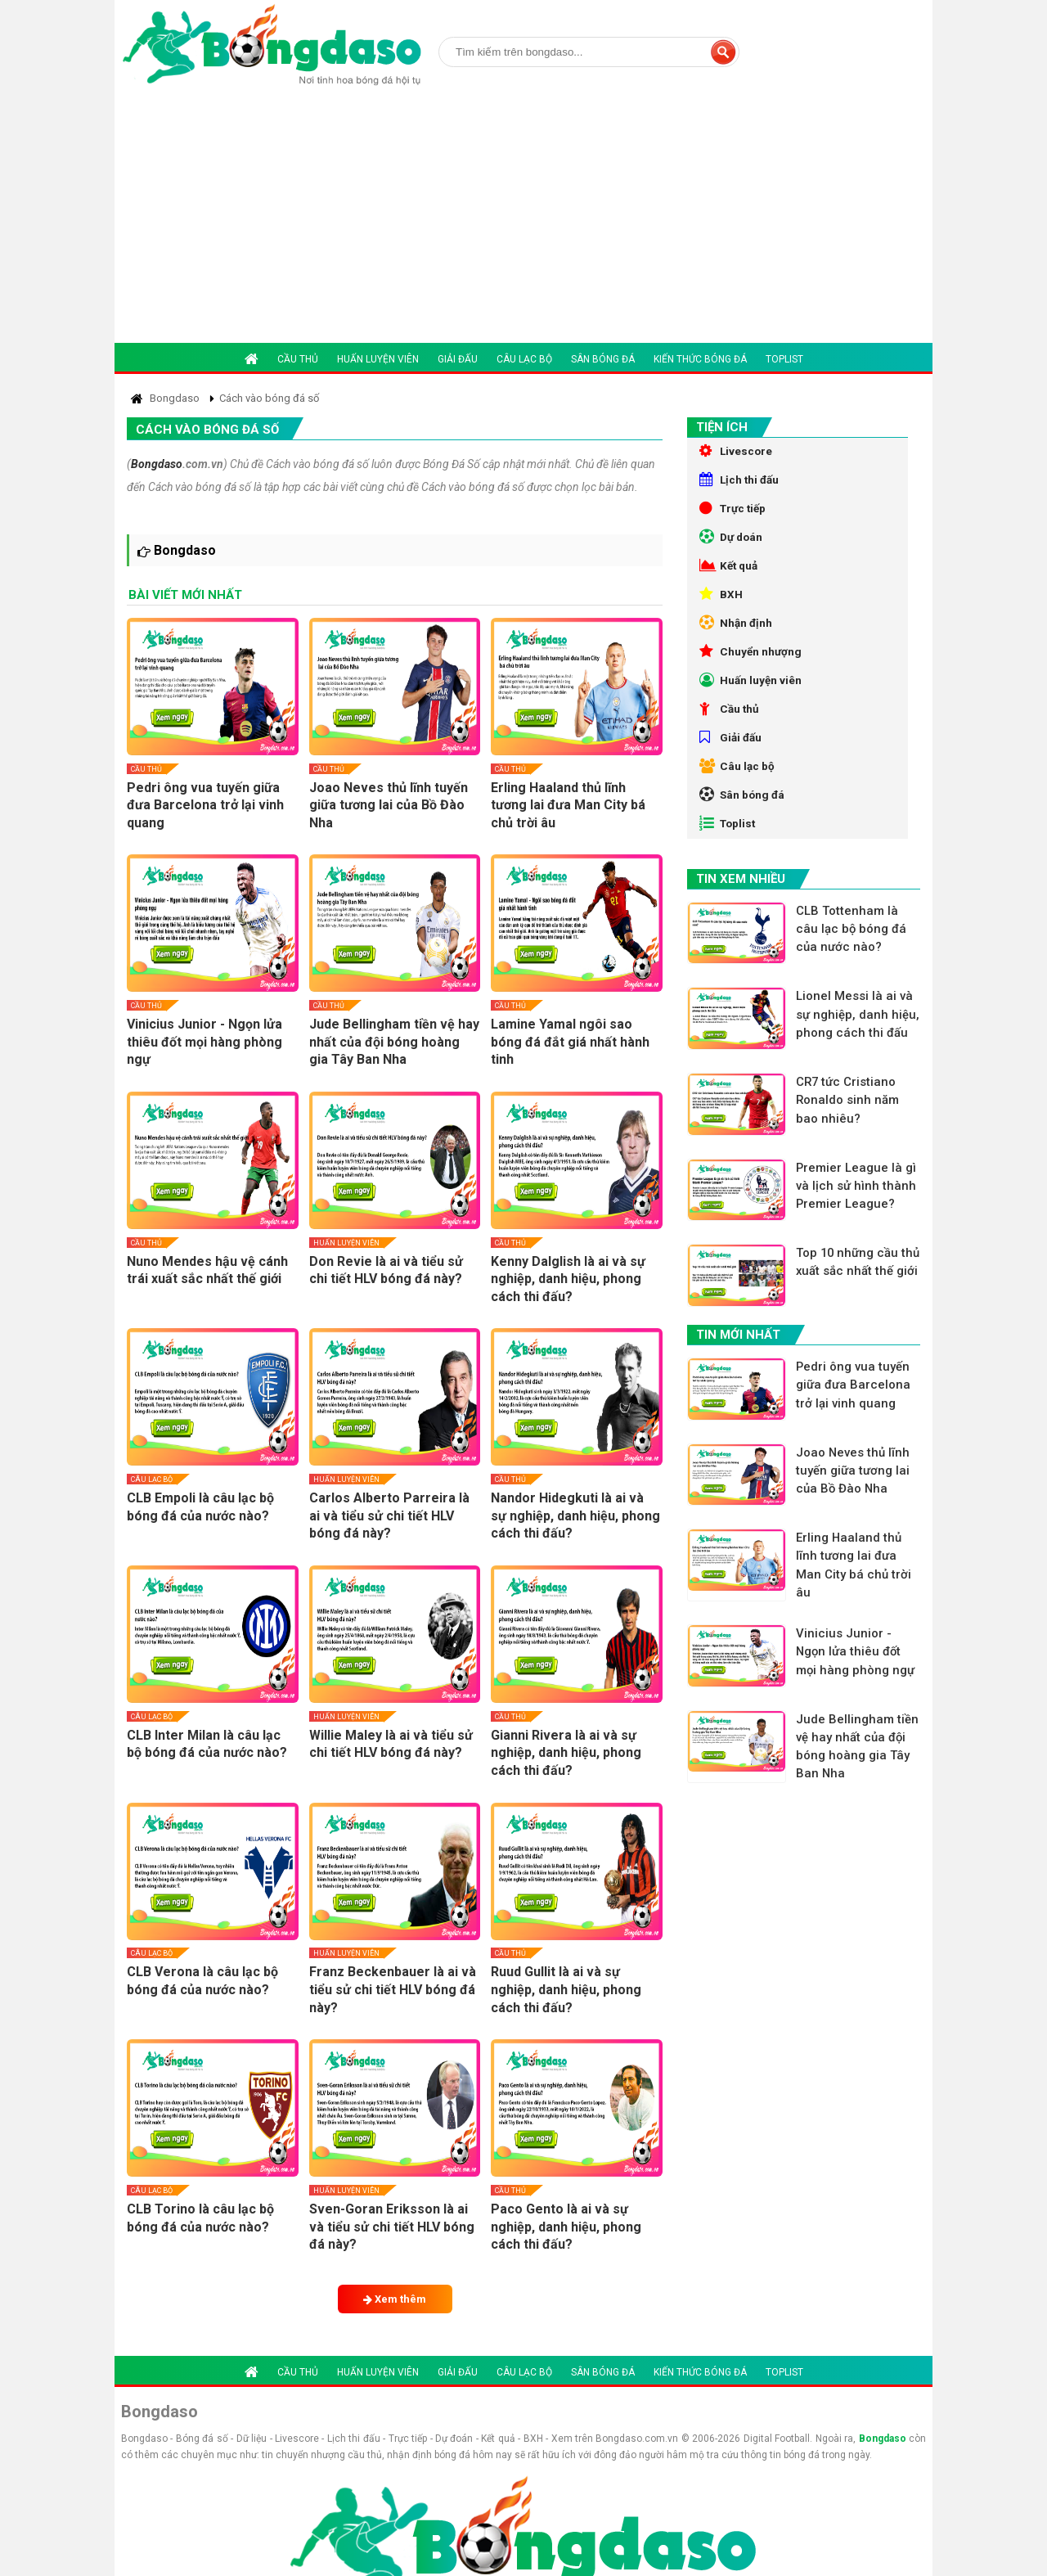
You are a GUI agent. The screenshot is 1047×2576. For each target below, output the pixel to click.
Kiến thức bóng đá (700, 359)
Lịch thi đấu (740, 482)
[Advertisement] (523, 220)
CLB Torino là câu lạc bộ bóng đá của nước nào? (200, 2218)
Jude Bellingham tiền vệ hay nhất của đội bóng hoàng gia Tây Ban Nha (394, 1041)
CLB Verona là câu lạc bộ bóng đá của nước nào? (202, 1980)
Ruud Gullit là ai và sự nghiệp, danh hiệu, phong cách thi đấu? (566, 1989)
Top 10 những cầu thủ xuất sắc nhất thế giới (858, 1321)
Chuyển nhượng (751, 669)
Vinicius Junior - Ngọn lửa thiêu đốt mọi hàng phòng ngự (204, 1041)
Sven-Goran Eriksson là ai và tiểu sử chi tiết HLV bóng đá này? (391, 2226)
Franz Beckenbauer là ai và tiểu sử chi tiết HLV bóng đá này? (392, 1989)
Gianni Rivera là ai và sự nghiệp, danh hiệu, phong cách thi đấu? (566, 1752)
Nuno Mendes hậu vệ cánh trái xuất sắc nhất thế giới (207, 1270)
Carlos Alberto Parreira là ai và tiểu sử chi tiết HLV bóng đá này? (389, 1515)
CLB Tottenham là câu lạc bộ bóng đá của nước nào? (854, 963)
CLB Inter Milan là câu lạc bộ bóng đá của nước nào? (207, 1744)
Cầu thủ (297, 359)
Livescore (736, 451)
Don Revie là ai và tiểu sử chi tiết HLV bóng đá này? (386, 1270)
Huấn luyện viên (378, 359)
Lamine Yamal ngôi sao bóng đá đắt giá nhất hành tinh (570, 1041)
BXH (721, 607)
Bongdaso (156, 464)
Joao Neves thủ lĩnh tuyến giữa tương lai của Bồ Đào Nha (388, 805)
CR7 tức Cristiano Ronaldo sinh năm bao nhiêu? (850, 1147)
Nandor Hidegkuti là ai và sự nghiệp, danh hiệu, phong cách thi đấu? (575, 1515)
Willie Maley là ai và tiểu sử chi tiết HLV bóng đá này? (391, 1744)
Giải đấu (458, 359)
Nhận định (736, 638)
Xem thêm (394, 2299)
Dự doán (732, 545)
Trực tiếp (734, 514)
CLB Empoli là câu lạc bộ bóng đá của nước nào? (200, 1507)
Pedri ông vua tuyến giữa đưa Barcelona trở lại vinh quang (205, 805)
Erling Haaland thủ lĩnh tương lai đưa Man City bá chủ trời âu (568, 805)
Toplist (784, 359)
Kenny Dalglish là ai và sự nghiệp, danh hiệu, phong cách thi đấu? (568, 1279)
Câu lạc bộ (524, 359)
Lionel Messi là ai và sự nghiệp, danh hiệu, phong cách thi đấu (857, 1060)
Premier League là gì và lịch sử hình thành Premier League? (858, 1233)
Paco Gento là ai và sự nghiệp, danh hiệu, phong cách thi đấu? (566, 2226)
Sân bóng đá (603, 359)
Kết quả (730, 576)
